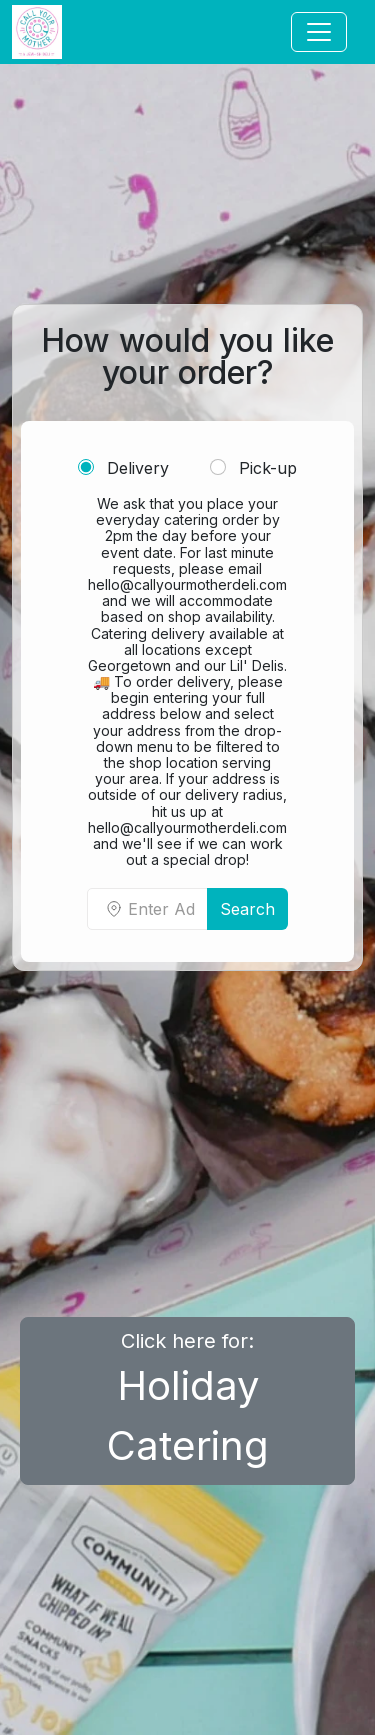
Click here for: (188, 1399)
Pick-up (253, 468)
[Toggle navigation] (319, 32)
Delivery (123, 468)
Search (247, 909)
